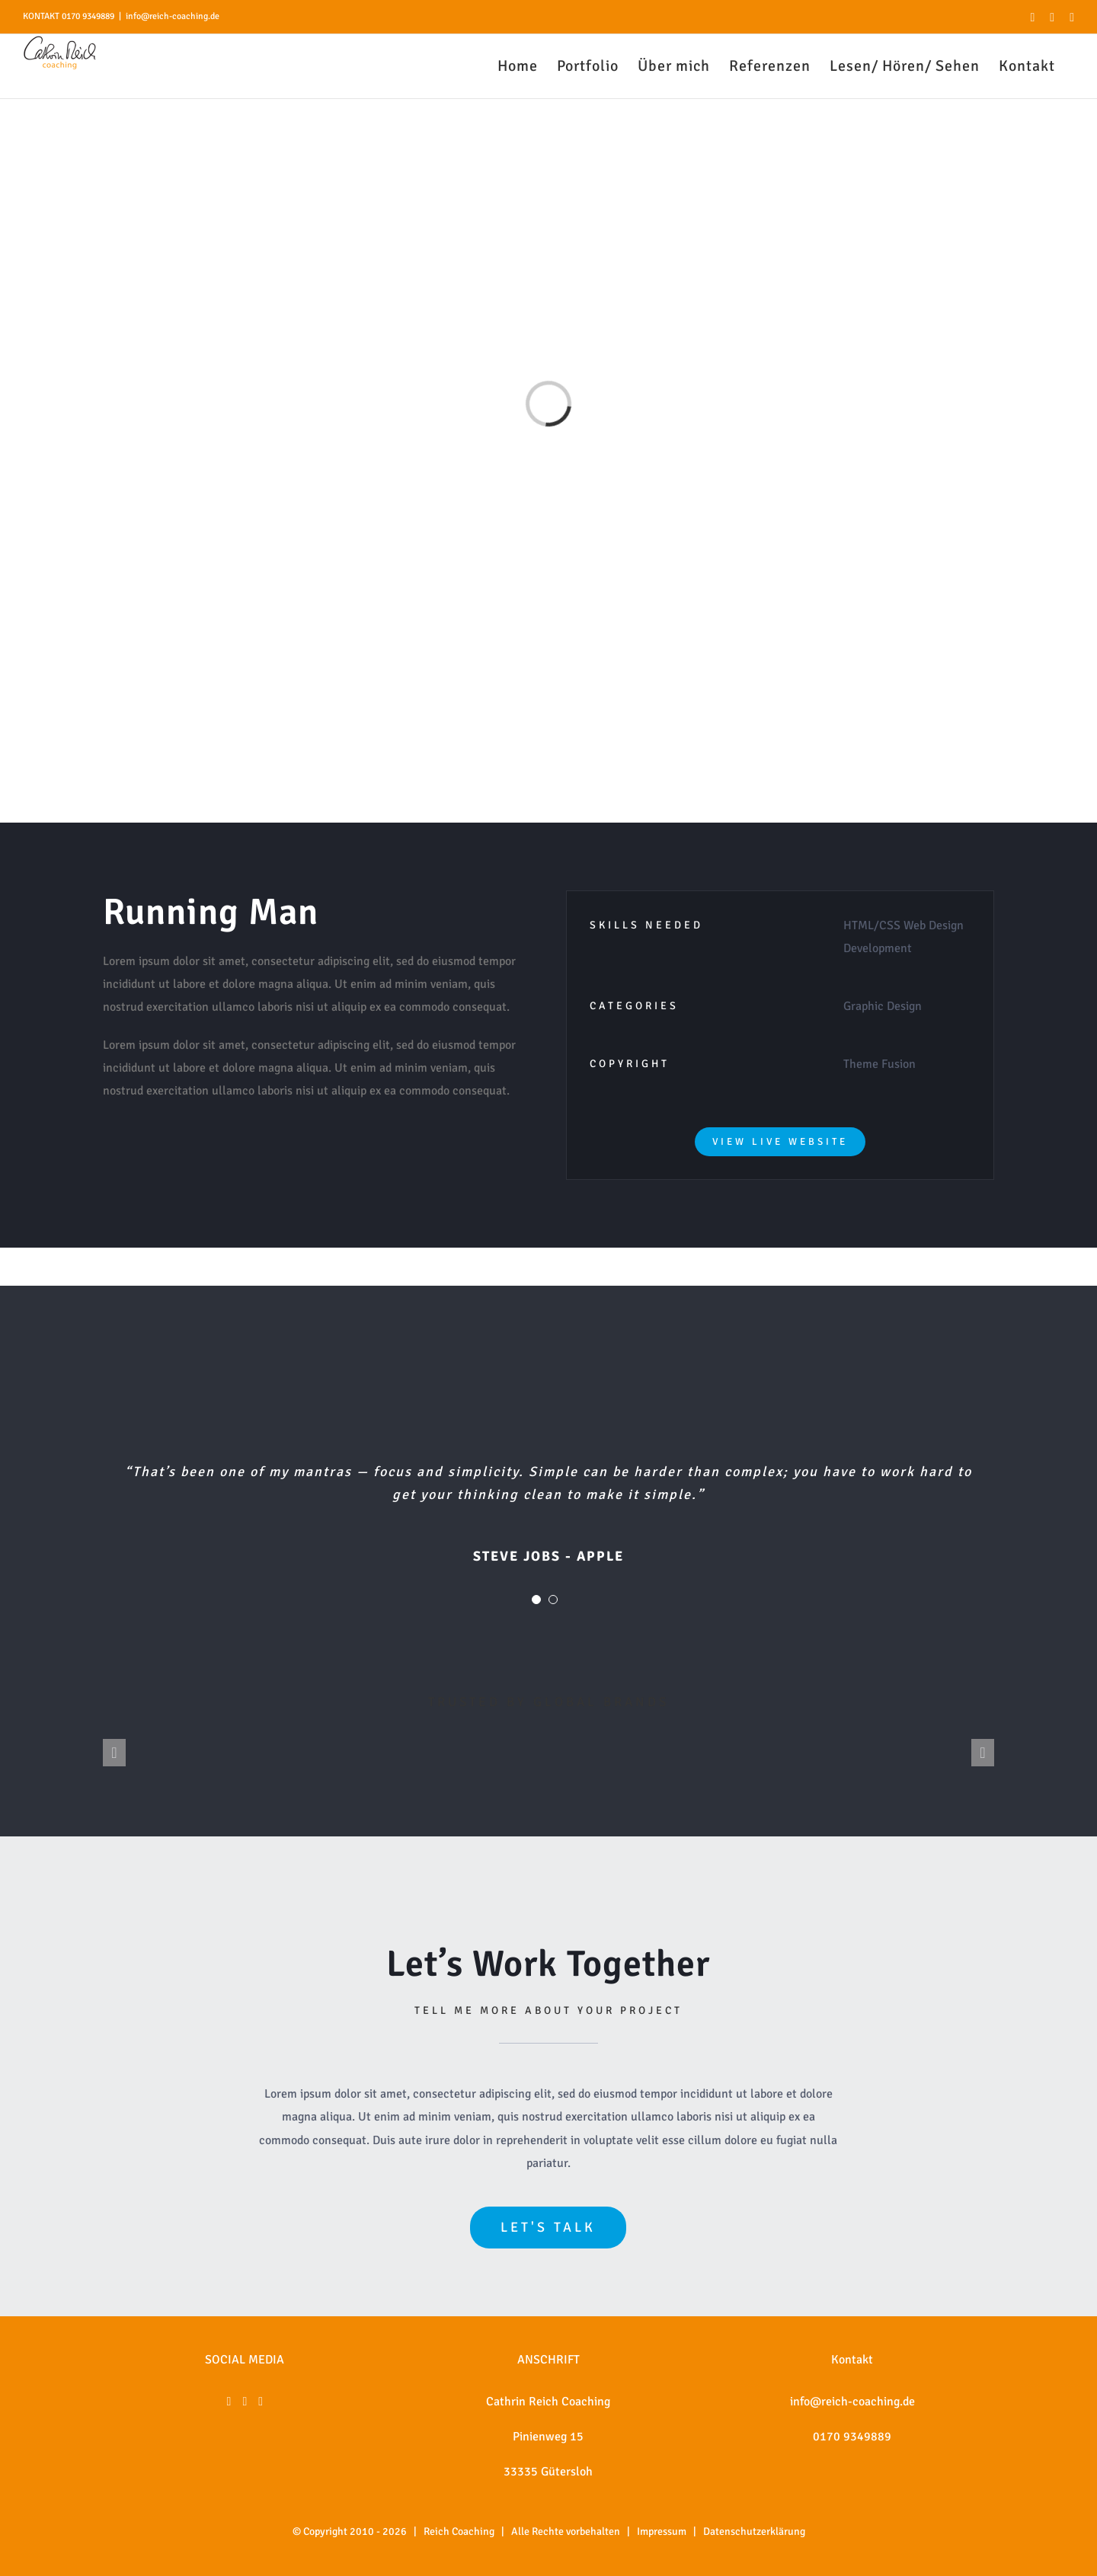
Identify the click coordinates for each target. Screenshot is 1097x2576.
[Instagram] (244, 2401)
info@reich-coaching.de (172, 16)
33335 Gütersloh (548, 2471)
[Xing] (260, 2401)
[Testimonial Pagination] (536, 1599)
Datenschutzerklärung (754, 2531)
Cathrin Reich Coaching (548, 2401)
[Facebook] (229, 2401)
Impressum (661, 2531)
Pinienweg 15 (548, 2436)
